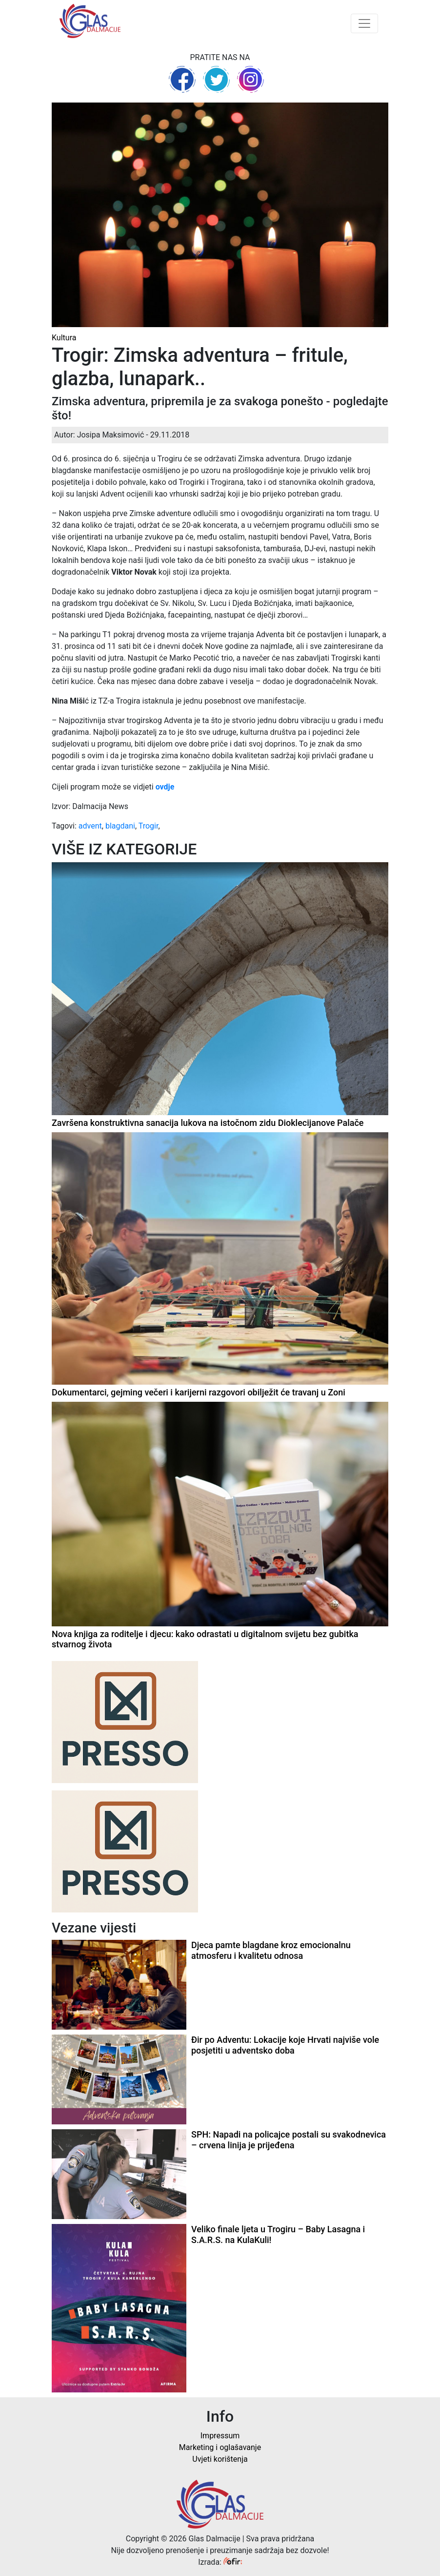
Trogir (149, 826)
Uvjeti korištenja (219, 2459)
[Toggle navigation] (364, 23)
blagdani (120, 826)
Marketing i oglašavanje (220, 2447)
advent (90, 826)
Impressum (220, 2435)
